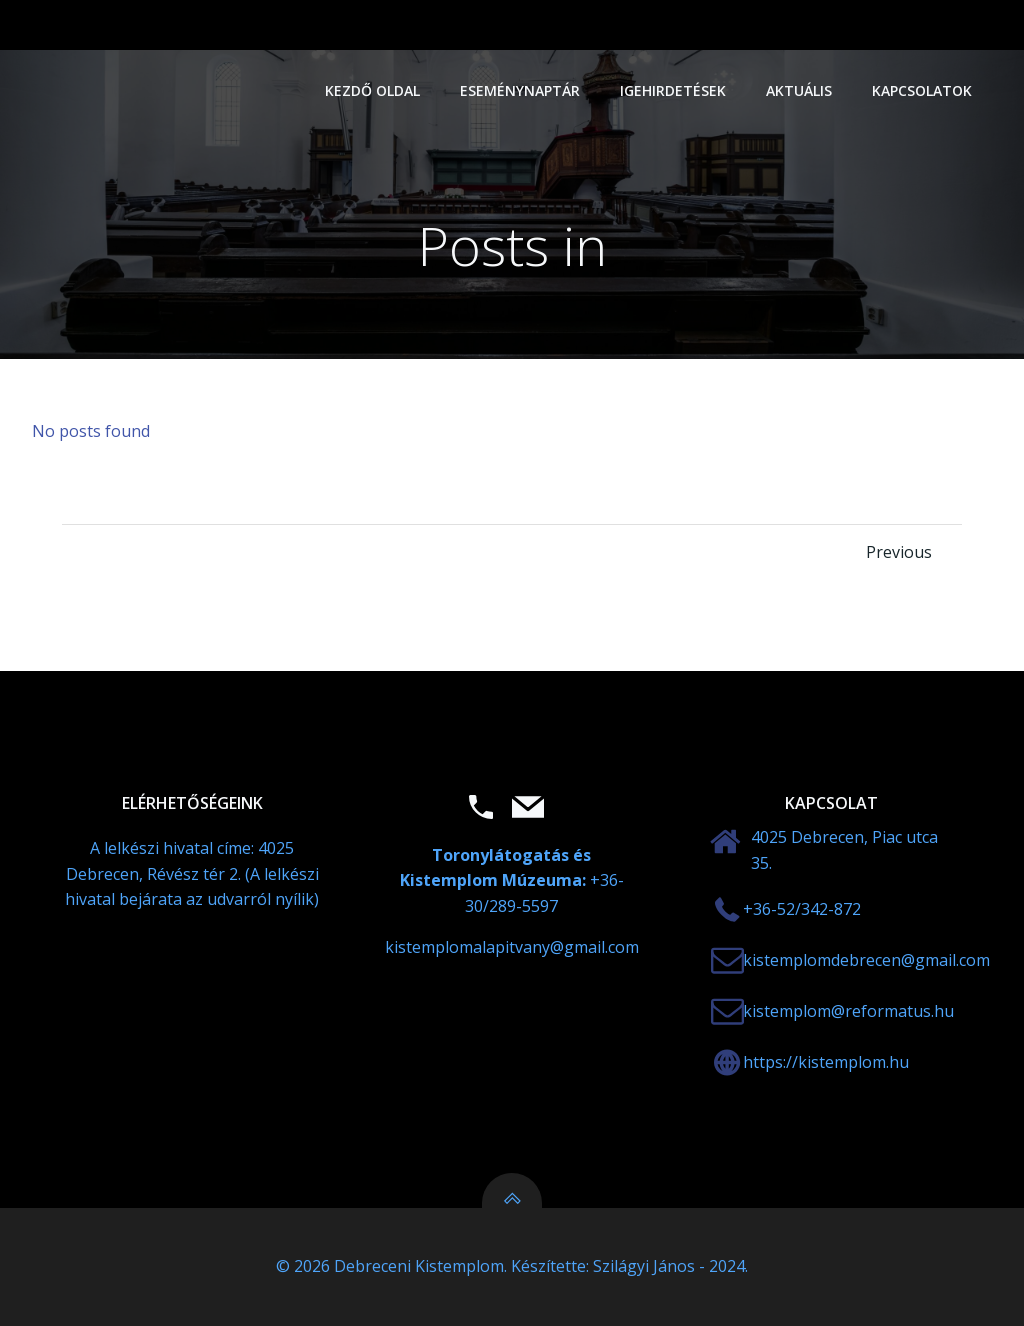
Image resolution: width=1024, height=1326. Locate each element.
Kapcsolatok (922, 90)
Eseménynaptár (520, 90)
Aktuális (799, 90)
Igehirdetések (673, 90)
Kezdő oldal (372, 90)
